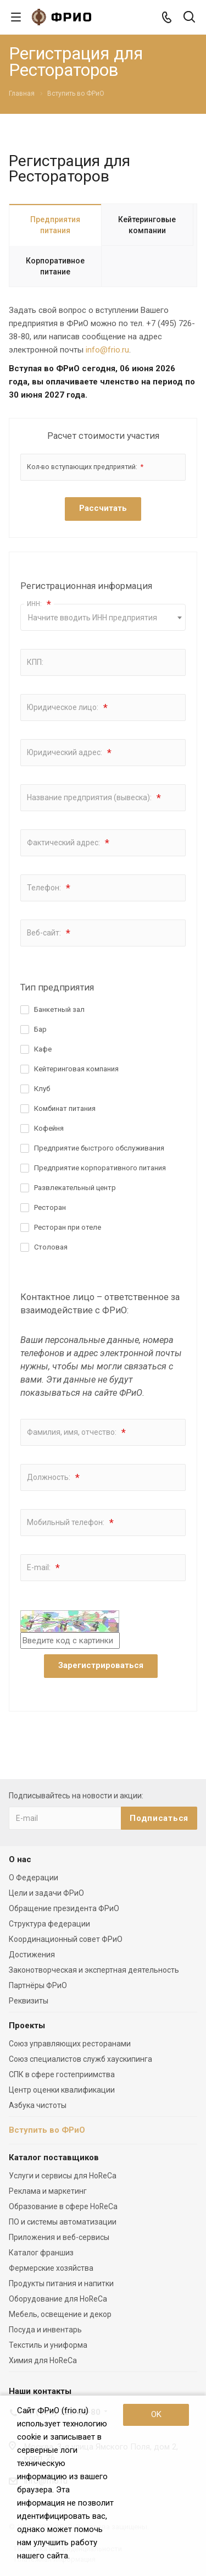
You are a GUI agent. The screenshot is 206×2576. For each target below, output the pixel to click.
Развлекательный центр (75, 1188)
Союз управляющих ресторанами (70, 2043)
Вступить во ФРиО (47, 2130)
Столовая (51, 1247)
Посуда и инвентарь (45, 2329)
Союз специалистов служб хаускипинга (80, 2059)
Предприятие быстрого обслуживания (99, 1148)
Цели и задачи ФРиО (46, 1893)
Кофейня (49, 1128)
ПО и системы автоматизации (62, 2221)
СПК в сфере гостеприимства (62, 2074)
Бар (40, 1029)
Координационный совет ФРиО (66, 1939)
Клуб (42, 1089)
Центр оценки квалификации (62, 2089)
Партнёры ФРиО (38, 1985)
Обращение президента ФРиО (64, 1908)
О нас (20, 1859)
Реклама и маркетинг (48, 2191)
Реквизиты (28, 2000)
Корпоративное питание (55, 266)
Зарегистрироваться (100, 1665)
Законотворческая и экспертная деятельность (94, 1970)
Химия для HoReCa (43, 2360)
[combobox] (103, 617)
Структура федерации (49, 1923)
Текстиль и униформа (48, 2345)
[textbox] (103, 617)
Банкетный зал (59, 1009)
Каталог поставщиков (54, 2157)
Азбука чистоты (37, 2105)
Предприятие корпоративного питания (100, 1168)
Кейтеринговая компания (76, 1069)
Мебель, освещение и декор (60, 2314)
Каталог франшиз (41, 2252)
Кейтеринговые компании (147, 225)
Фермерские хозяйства (51, 2268)
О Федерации (33, 1877)
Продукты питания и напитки (61, 2283)
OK (156, 2414)
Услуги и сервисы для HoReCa (62, 2175)
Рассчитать (103, 508)
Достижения (32, 1954)
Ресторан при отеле (67, 1227)
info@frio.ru (107, 350)
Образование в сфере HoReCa (63, 2206)
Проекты (27, 2025)
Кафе (43, 1049)
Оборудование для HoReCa (58, 2298)
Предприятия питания (55, 225)
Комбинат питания (65, 1108)
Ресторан (50, 1207)
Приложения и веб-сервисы (59, 2237)
